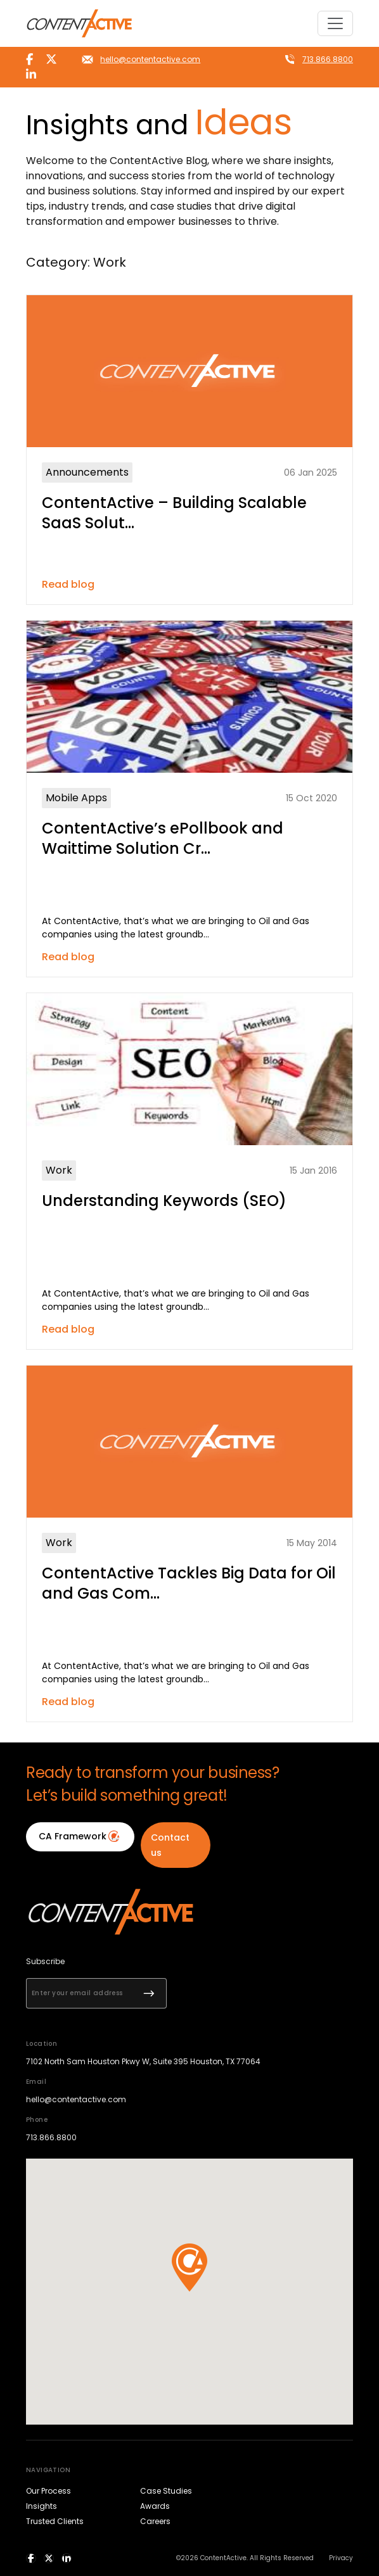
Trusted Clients (55, 2521)
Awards (155, 2506)
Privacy (341, 2558)
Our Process (48, 2490)
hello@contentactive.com (150, 59)
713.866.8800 (327, 59)
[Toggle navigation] (335, 23)
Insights (41, 2506)
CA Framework (80, 1836)
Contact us (170, 1845)
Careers (155, 2521)
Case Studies (166, 2490)
